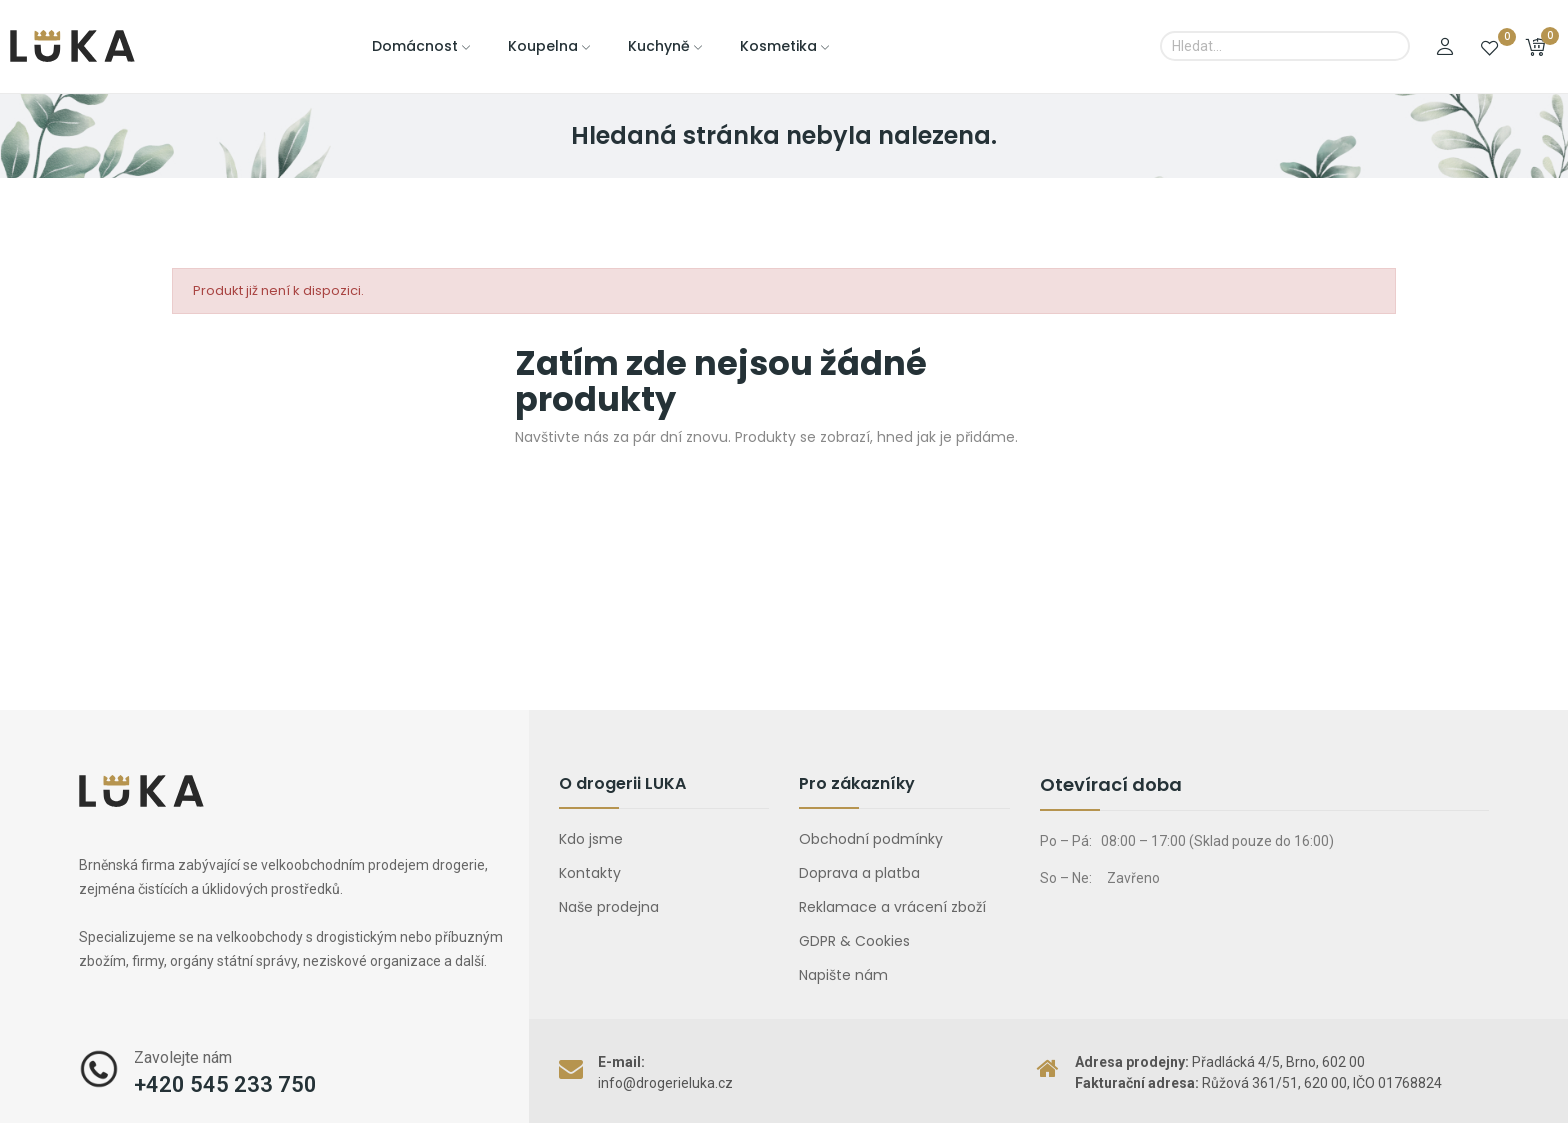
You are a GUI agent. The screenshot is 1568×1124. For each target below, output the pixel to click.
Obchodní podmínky (871, 839)
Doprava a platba (859, 873)
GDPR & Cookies (854, 941)
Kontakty (590, 873)
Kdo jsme (591, 839)
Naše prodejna (609, 907)
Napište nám (843, 975)
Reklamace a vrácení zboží (892, 907)
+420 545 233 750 (225, 1084)
